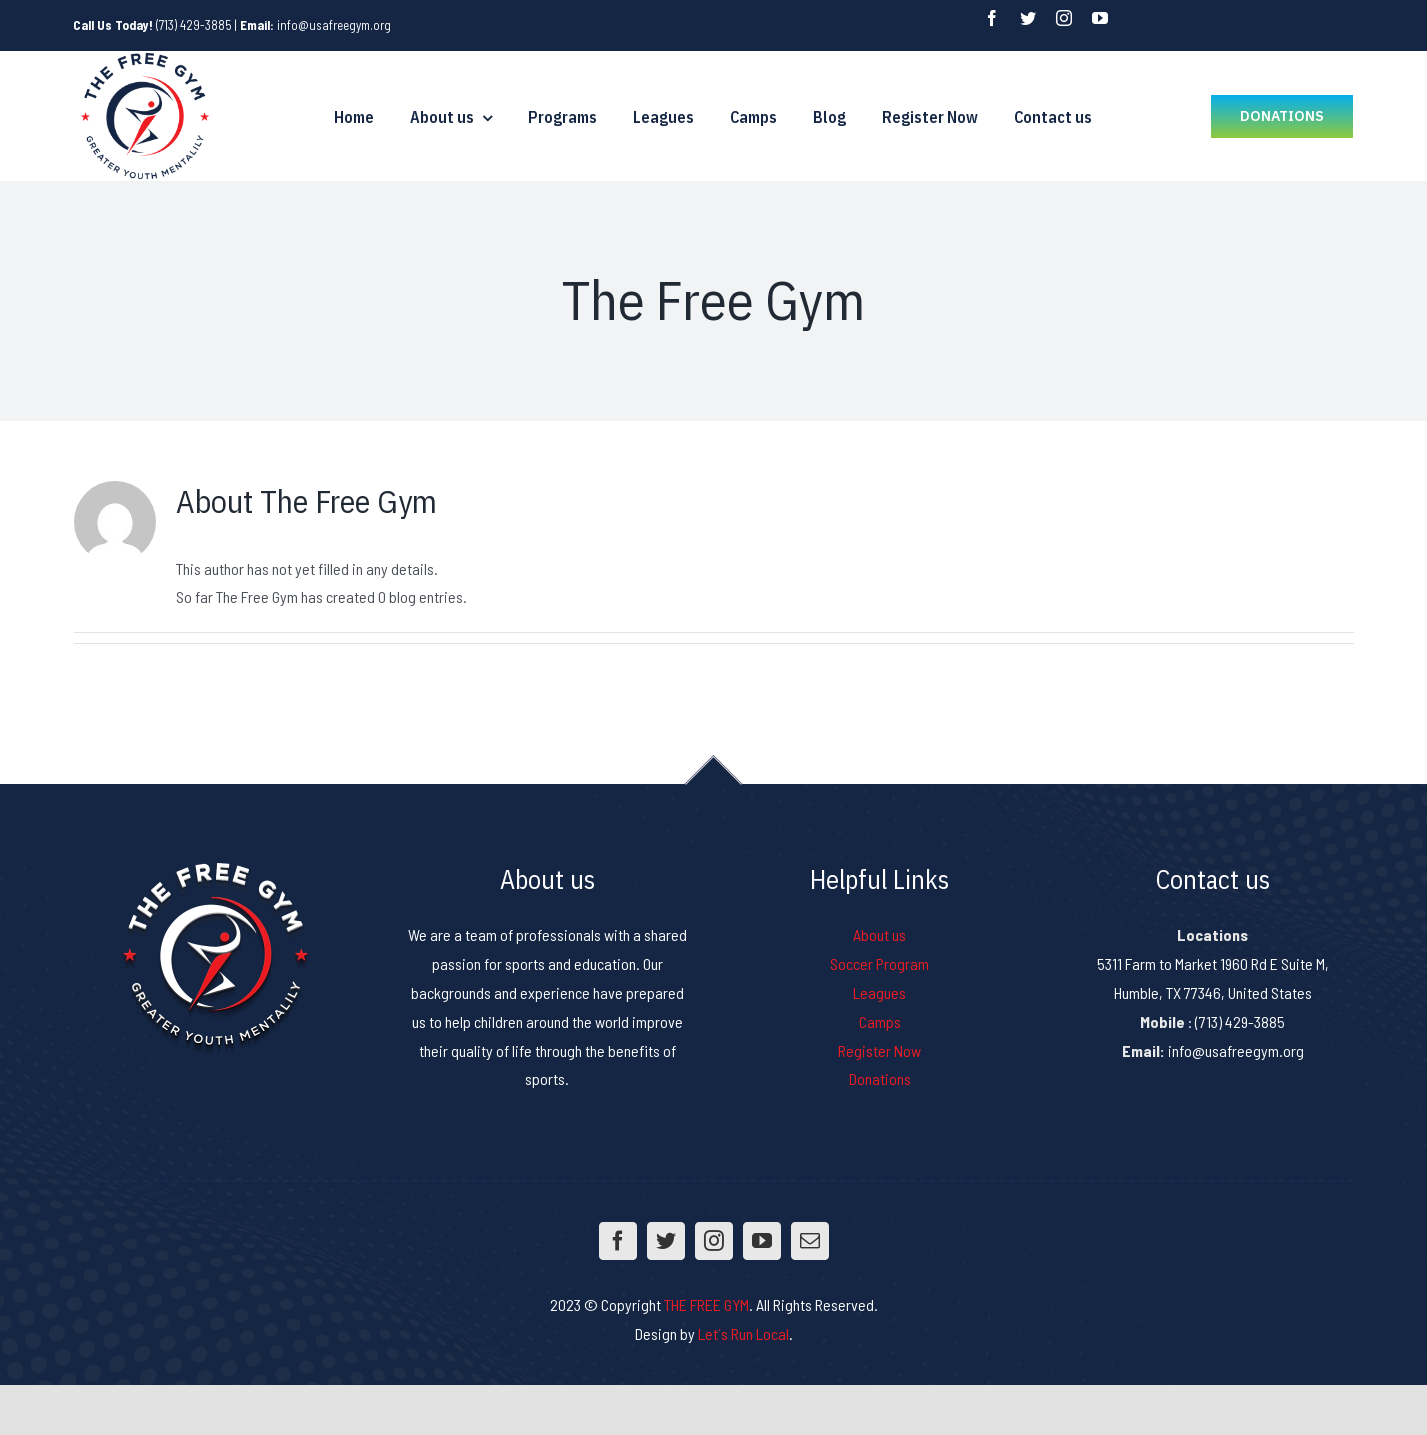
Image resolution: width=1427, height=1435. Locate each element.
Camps (880, 1021)
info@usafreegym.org (334, 25)
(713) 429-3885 (194, 25)
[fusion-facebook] (992, 18)
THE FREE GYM (706, 1304)
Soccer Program (879, 963)
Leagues (879, 992)
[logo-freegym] (145, 58)
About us (879, 934)
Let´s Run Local (743, 1333)
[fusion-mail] (810, 1241)
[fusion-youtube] (1100, 18)
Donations (880, 1078)
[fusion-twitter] (1028, 18)
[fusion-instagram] (1064, 18)
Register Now (879, 1050)
